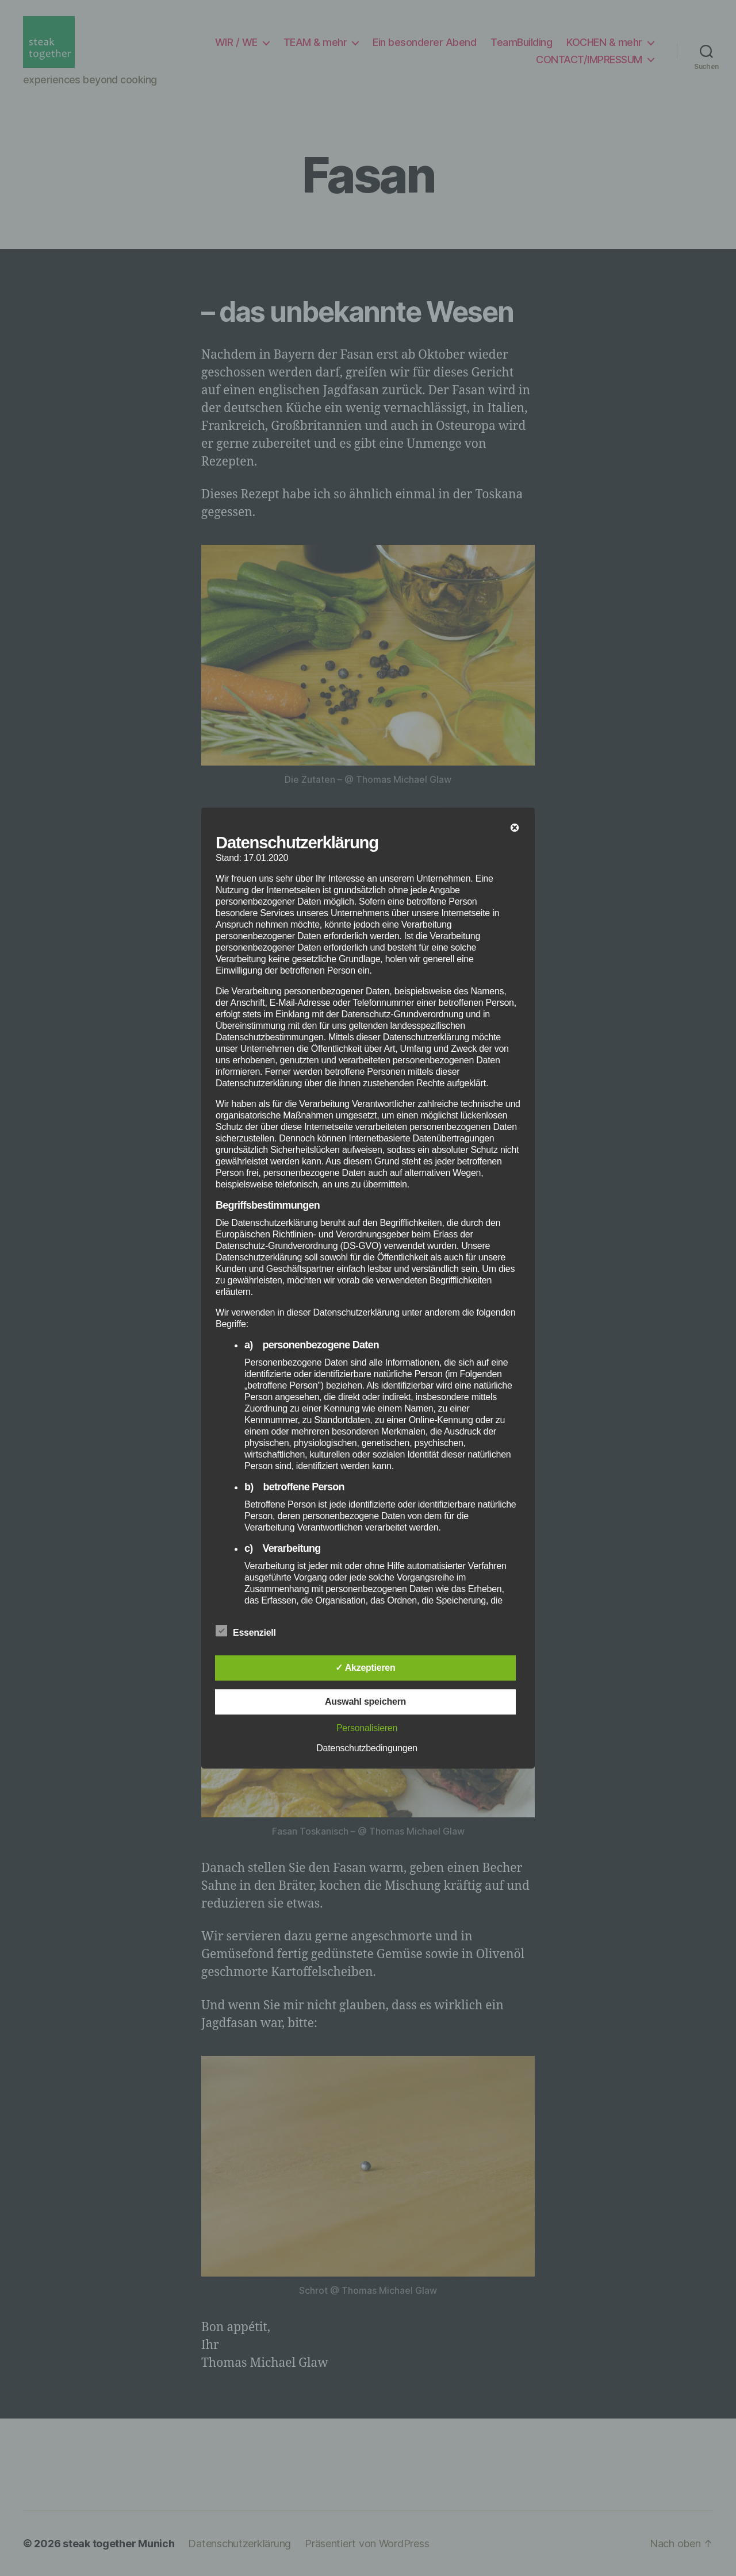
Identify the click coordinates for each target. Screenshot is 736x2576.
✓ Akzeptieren (365, 1668)
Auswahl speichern (365, 1701)
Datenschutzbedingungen (366, 1748)
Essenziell (252, 1631)
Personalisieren (366, 1728)
